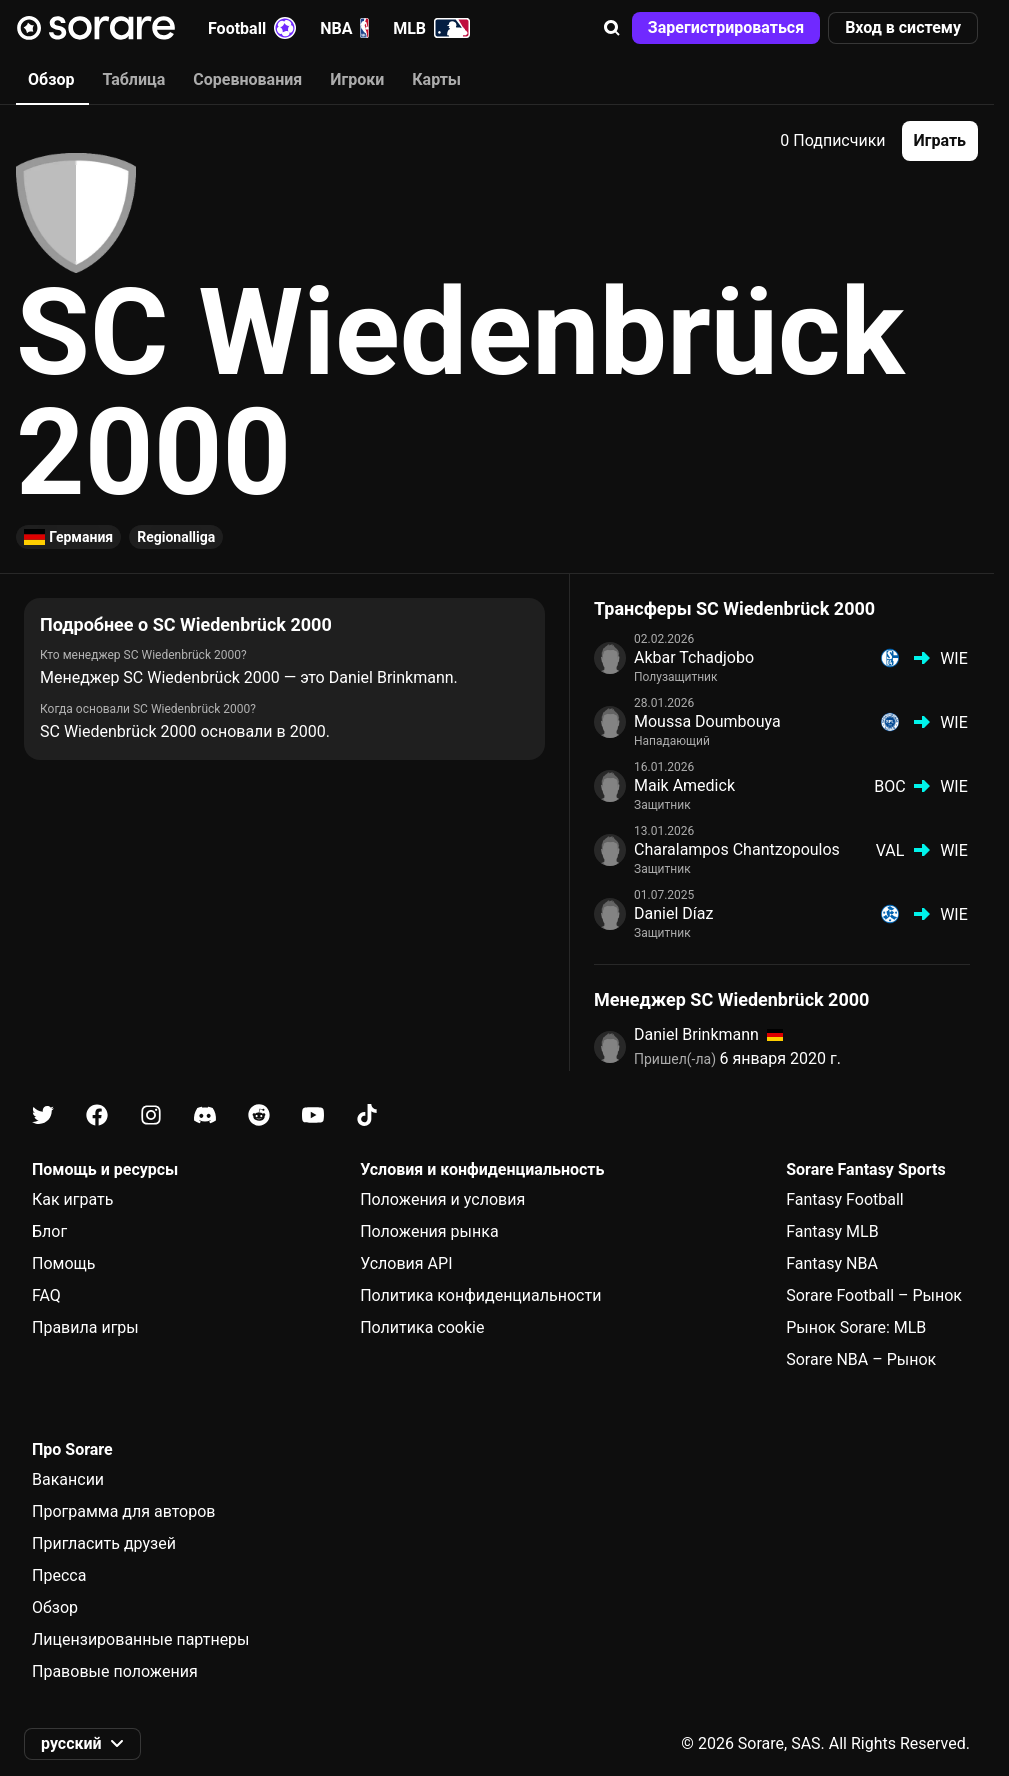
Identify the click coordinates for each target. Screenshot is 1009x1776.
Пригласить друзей (104, 1543)
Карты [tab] (436, 79)
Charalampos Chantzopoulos (737, 849)
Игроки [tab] (357, 79)
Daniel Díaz (673, 913)
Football (252, 28)
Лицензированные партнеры (141, 1639)
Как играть (73, 1199)
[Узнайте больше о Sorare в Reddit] (259, 1115)
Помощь (63, 1263)
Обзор (55, 1607)
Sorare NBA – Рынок (861, 1359)
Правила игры (85, 1327)
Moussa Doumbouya (707, 721)
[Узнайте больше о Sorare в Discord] (205, 1115)
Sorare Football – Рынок (874, 1295)
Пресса (59, 1575)
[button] (612, 28)
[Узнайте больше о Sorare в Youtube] (313, 1115)
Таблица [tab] (133, 79)
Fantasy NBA (832, 1263)
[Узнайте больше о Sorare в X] (43, 1115)
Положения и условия (442, 1199)
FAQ (46, 1295)
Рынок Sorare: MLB (856, 1327)
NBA (344, 28)
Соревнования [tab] (247, 79)
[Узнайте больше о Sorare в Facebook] (97, 1115)
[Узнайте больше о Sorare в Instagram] (151, 1115)
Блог (49, 1231)
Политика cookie (422, 1327)
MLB (431, 28)
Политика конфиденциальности (480, 1295)
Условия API (406, 1263)
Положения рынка (429, 1231)
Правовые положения (115, 1671)
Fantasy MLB (832, 1231)
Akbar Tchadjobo (694, 657)
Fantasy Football (844, 1199)
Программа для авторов (124, 1511)
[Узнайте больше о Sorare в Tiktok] (367, 1115)
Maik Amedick (684, 785)
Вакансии (68, 1479)
